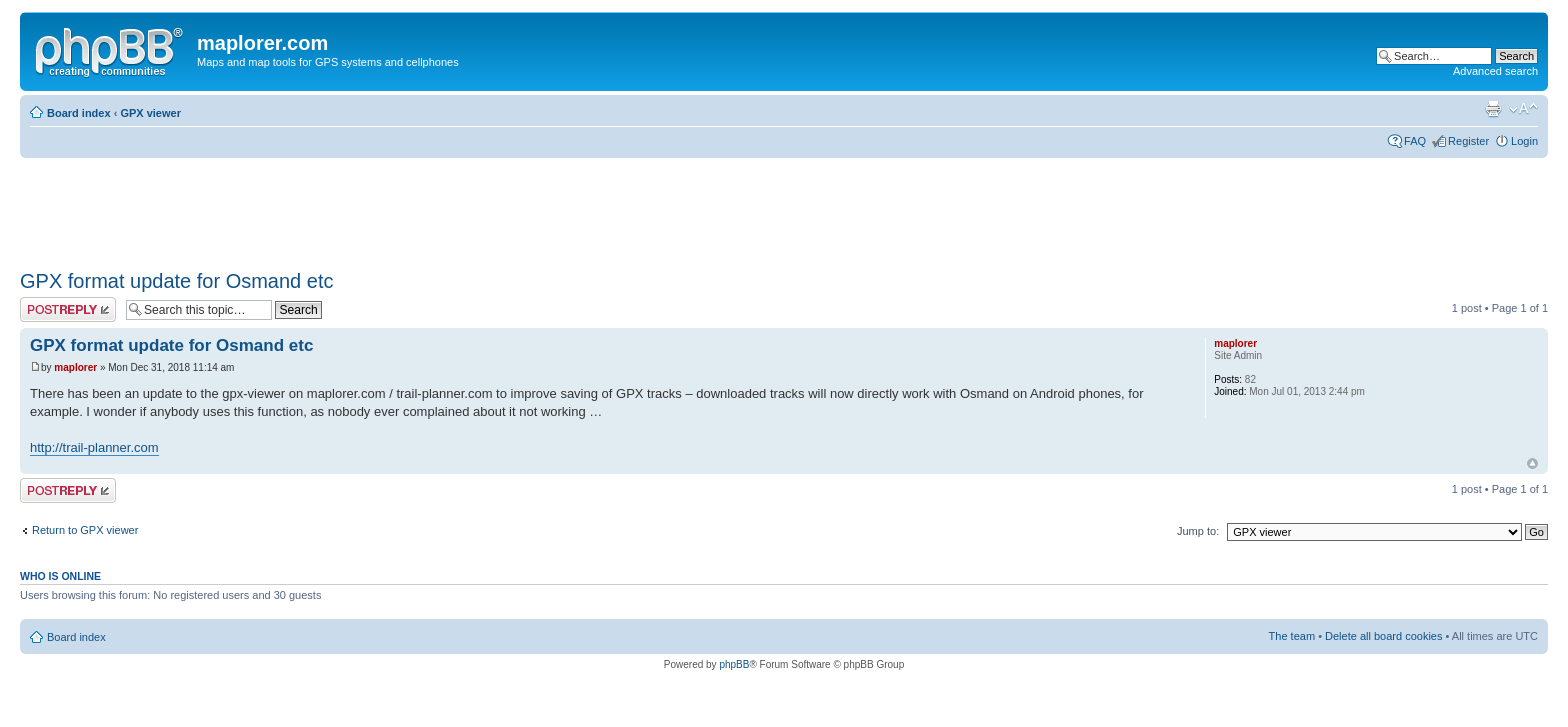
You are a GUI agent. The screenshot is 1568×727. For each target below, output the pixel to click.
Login (1524, 141)
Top (1532, 463)
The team (1292, 636)
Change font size (1523, 109)
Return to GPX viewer (85, 530)
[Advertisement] (384, 207)
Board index (79, 113)
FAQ (1415, 141)
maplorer (75, 367)
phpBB (734, 664)
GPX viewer (150, 113)
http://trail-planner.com (94, 447)
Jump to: (1198, 531)
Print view (1493, 109)
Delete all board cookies (1383, 636)
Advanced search (1495, 71)
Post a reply (68, 309)
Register (1468, 141)
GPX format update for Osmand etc (176, 281)
